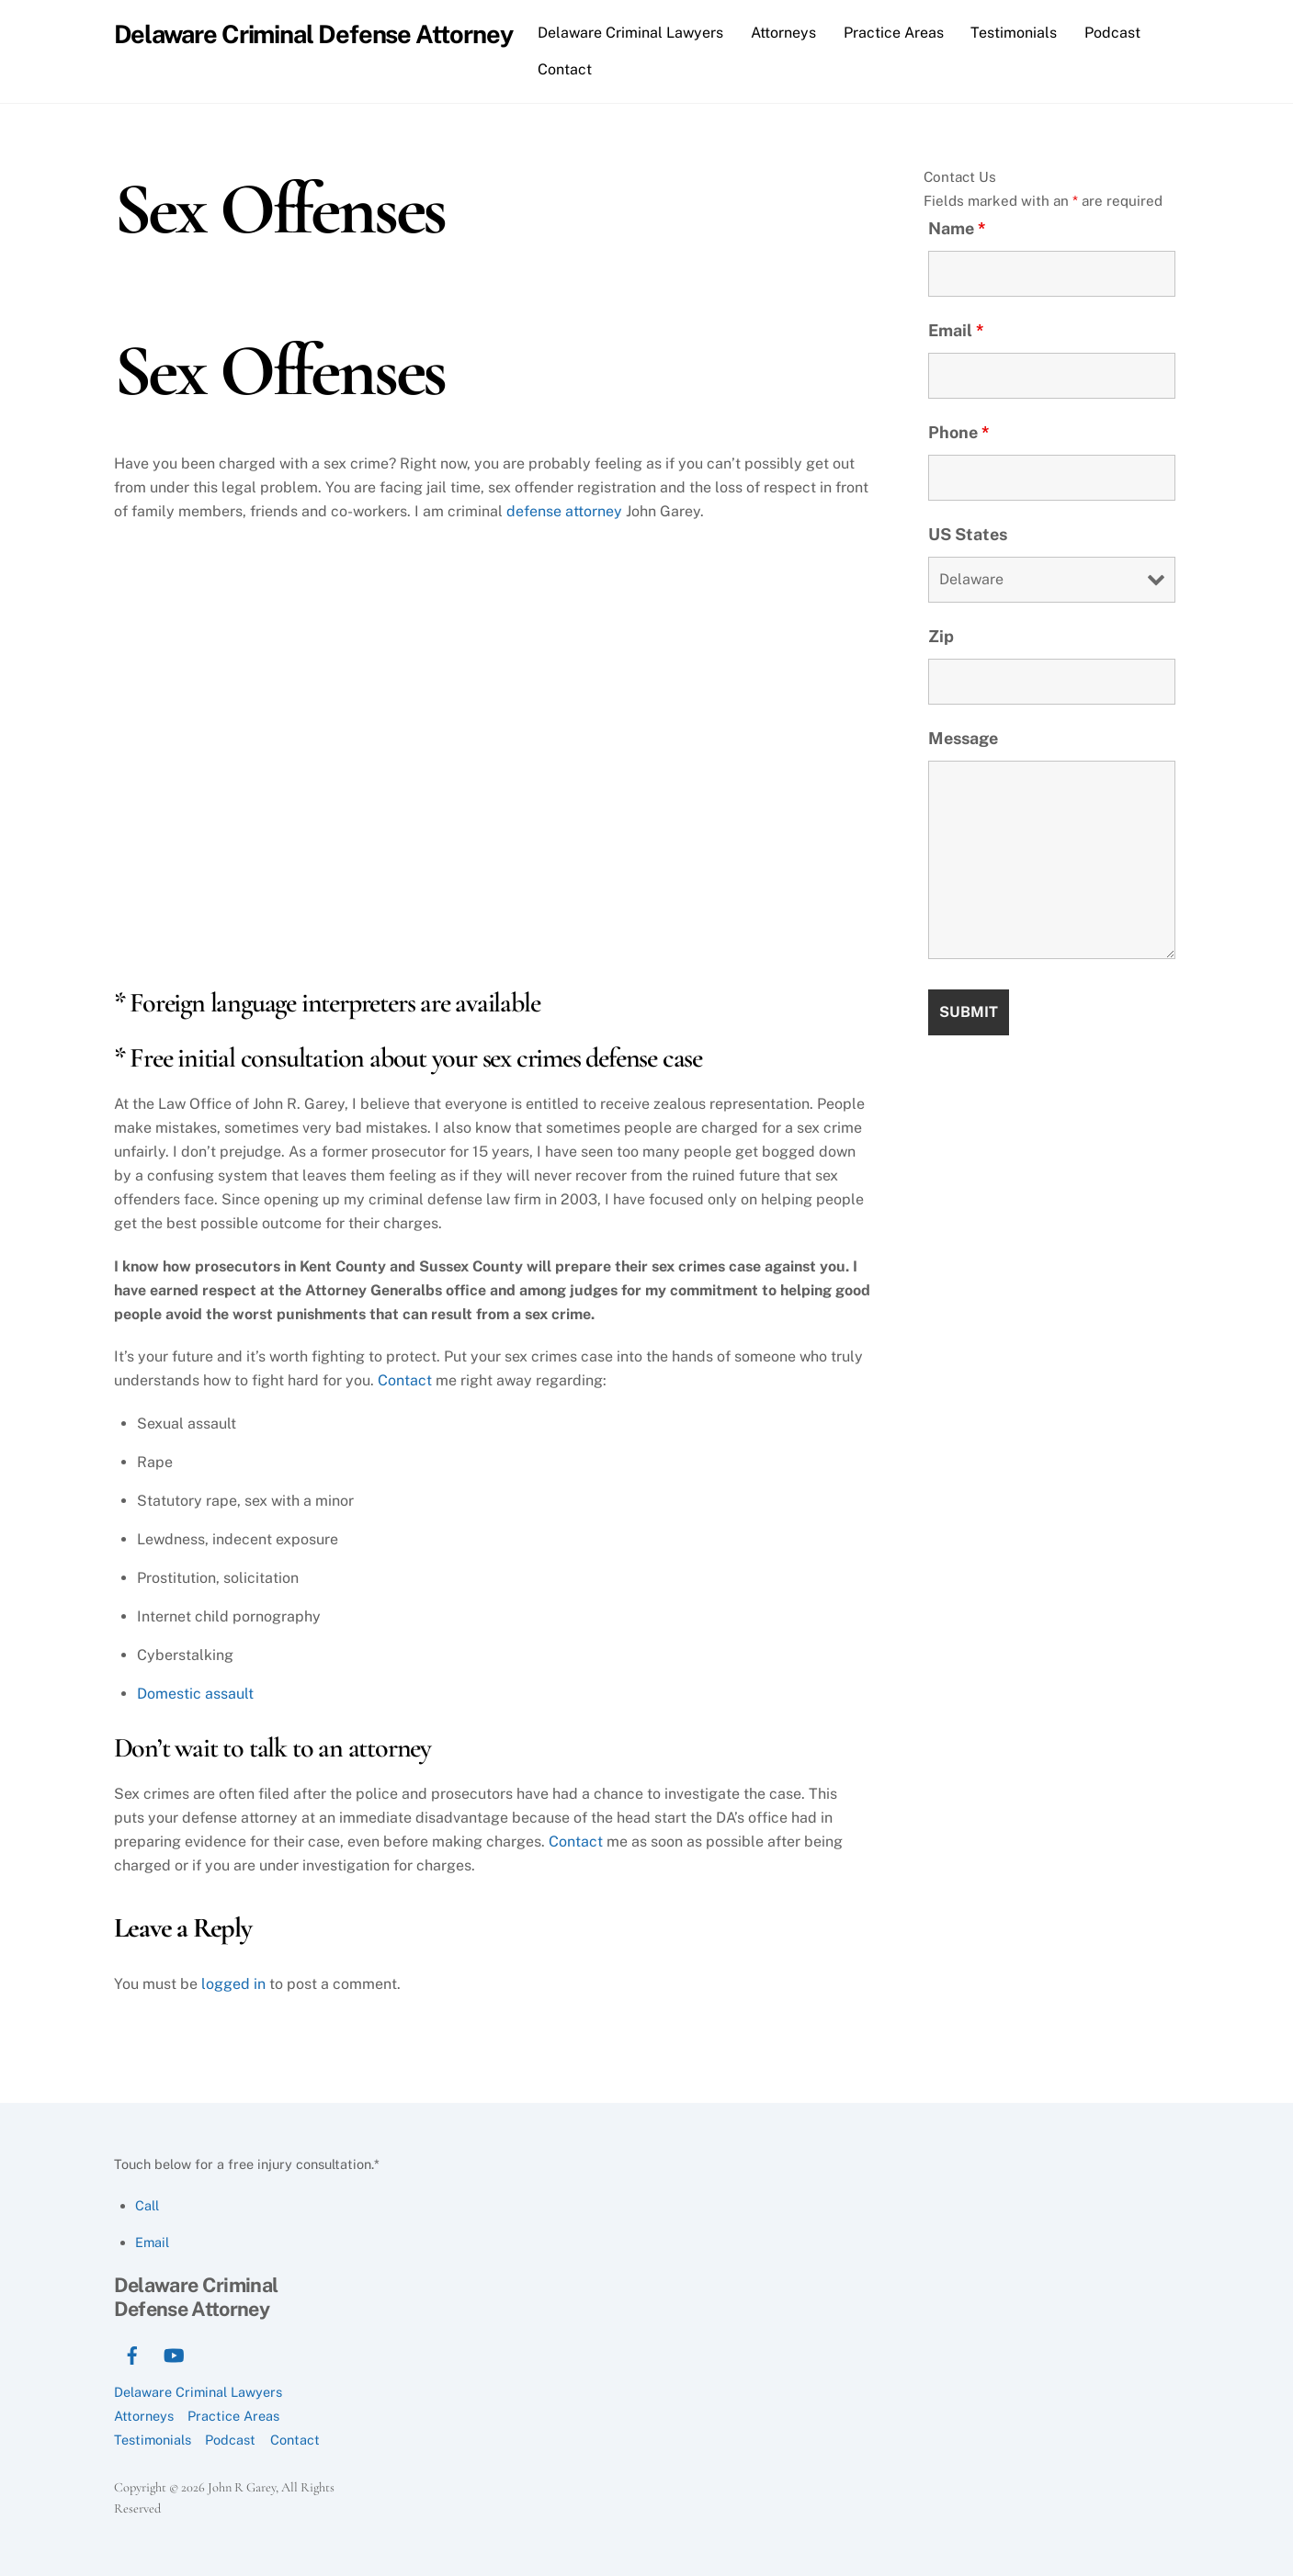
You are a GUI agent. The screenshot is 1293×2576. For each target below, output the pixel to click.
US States (967, 534)
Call (147, 2205)
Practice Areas (894, 32)
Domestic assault (195, 1693)
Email (956, 330)
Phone (959, 432)
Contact (565, 69)
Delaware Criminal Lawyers (630, 32)
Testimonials (1013, 32)
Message (963, 738)
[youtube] (173, 2353)
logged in (233, 1984)
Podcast (1112, 32)
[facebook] (132, 2353)
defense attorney (564, 511)
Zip (941, 636)
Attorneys (783, 32)
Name (957, 228)
